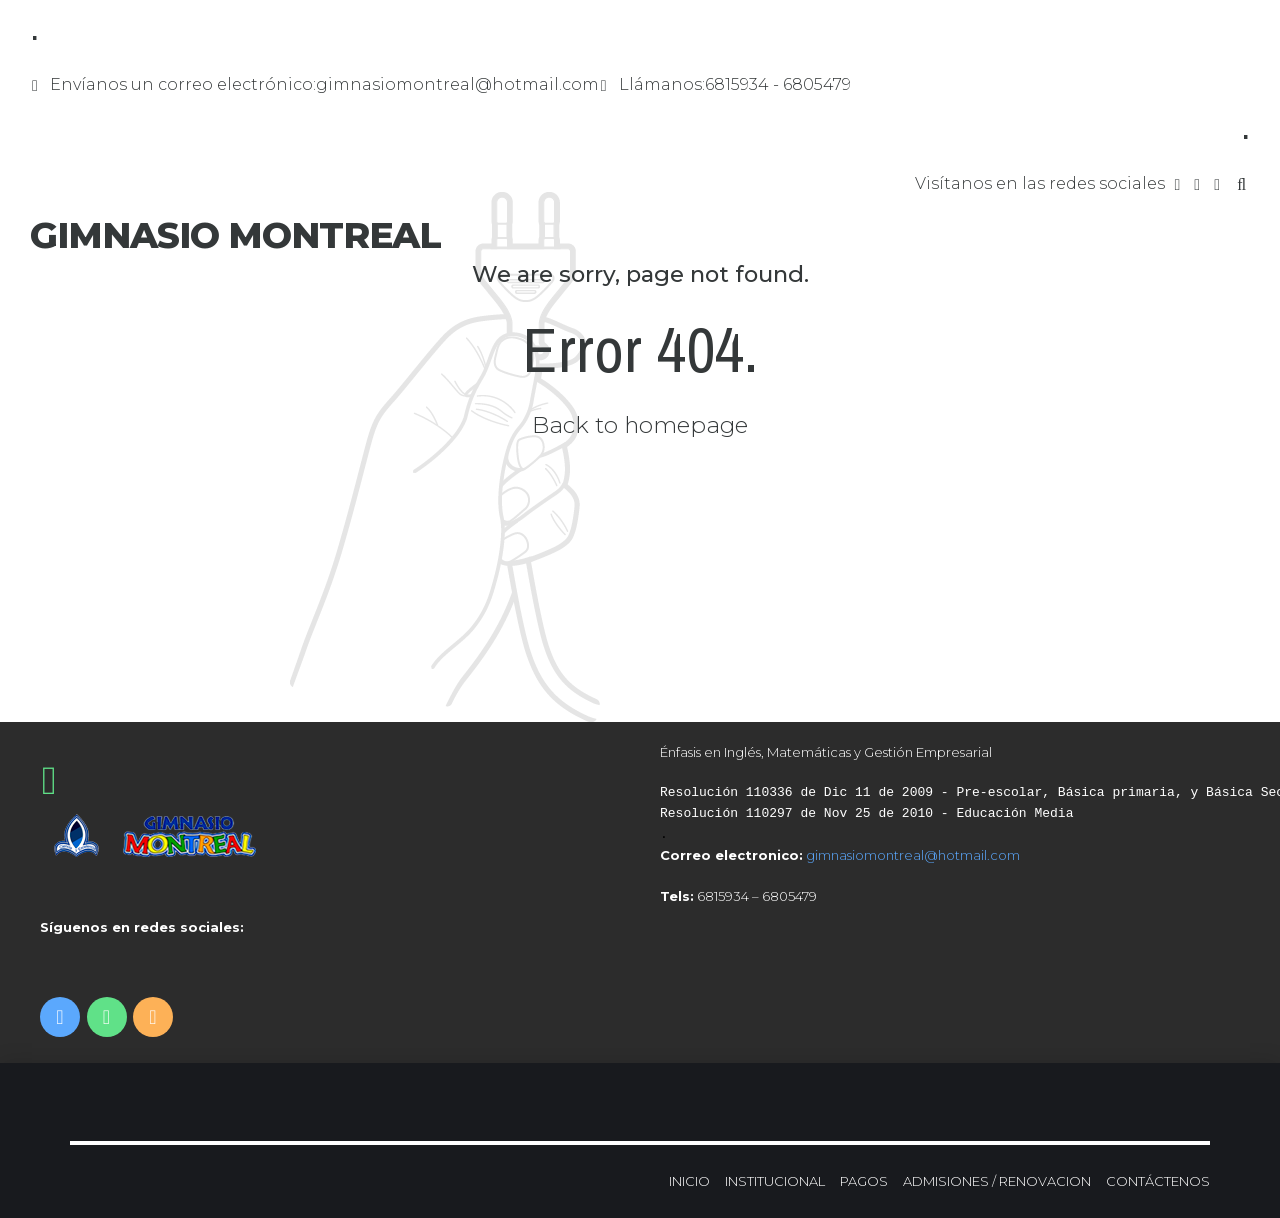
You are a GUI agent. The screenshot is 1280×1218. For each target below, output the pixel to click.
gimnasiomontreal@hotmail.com (913, 855)
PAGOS (864, 1181)
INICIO (689, 1181)
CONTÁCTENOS (1158, 1181)
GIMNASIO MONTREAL (235, 235)
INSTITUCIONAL (775, 1181)
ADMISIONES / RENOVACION (997, 1181)
